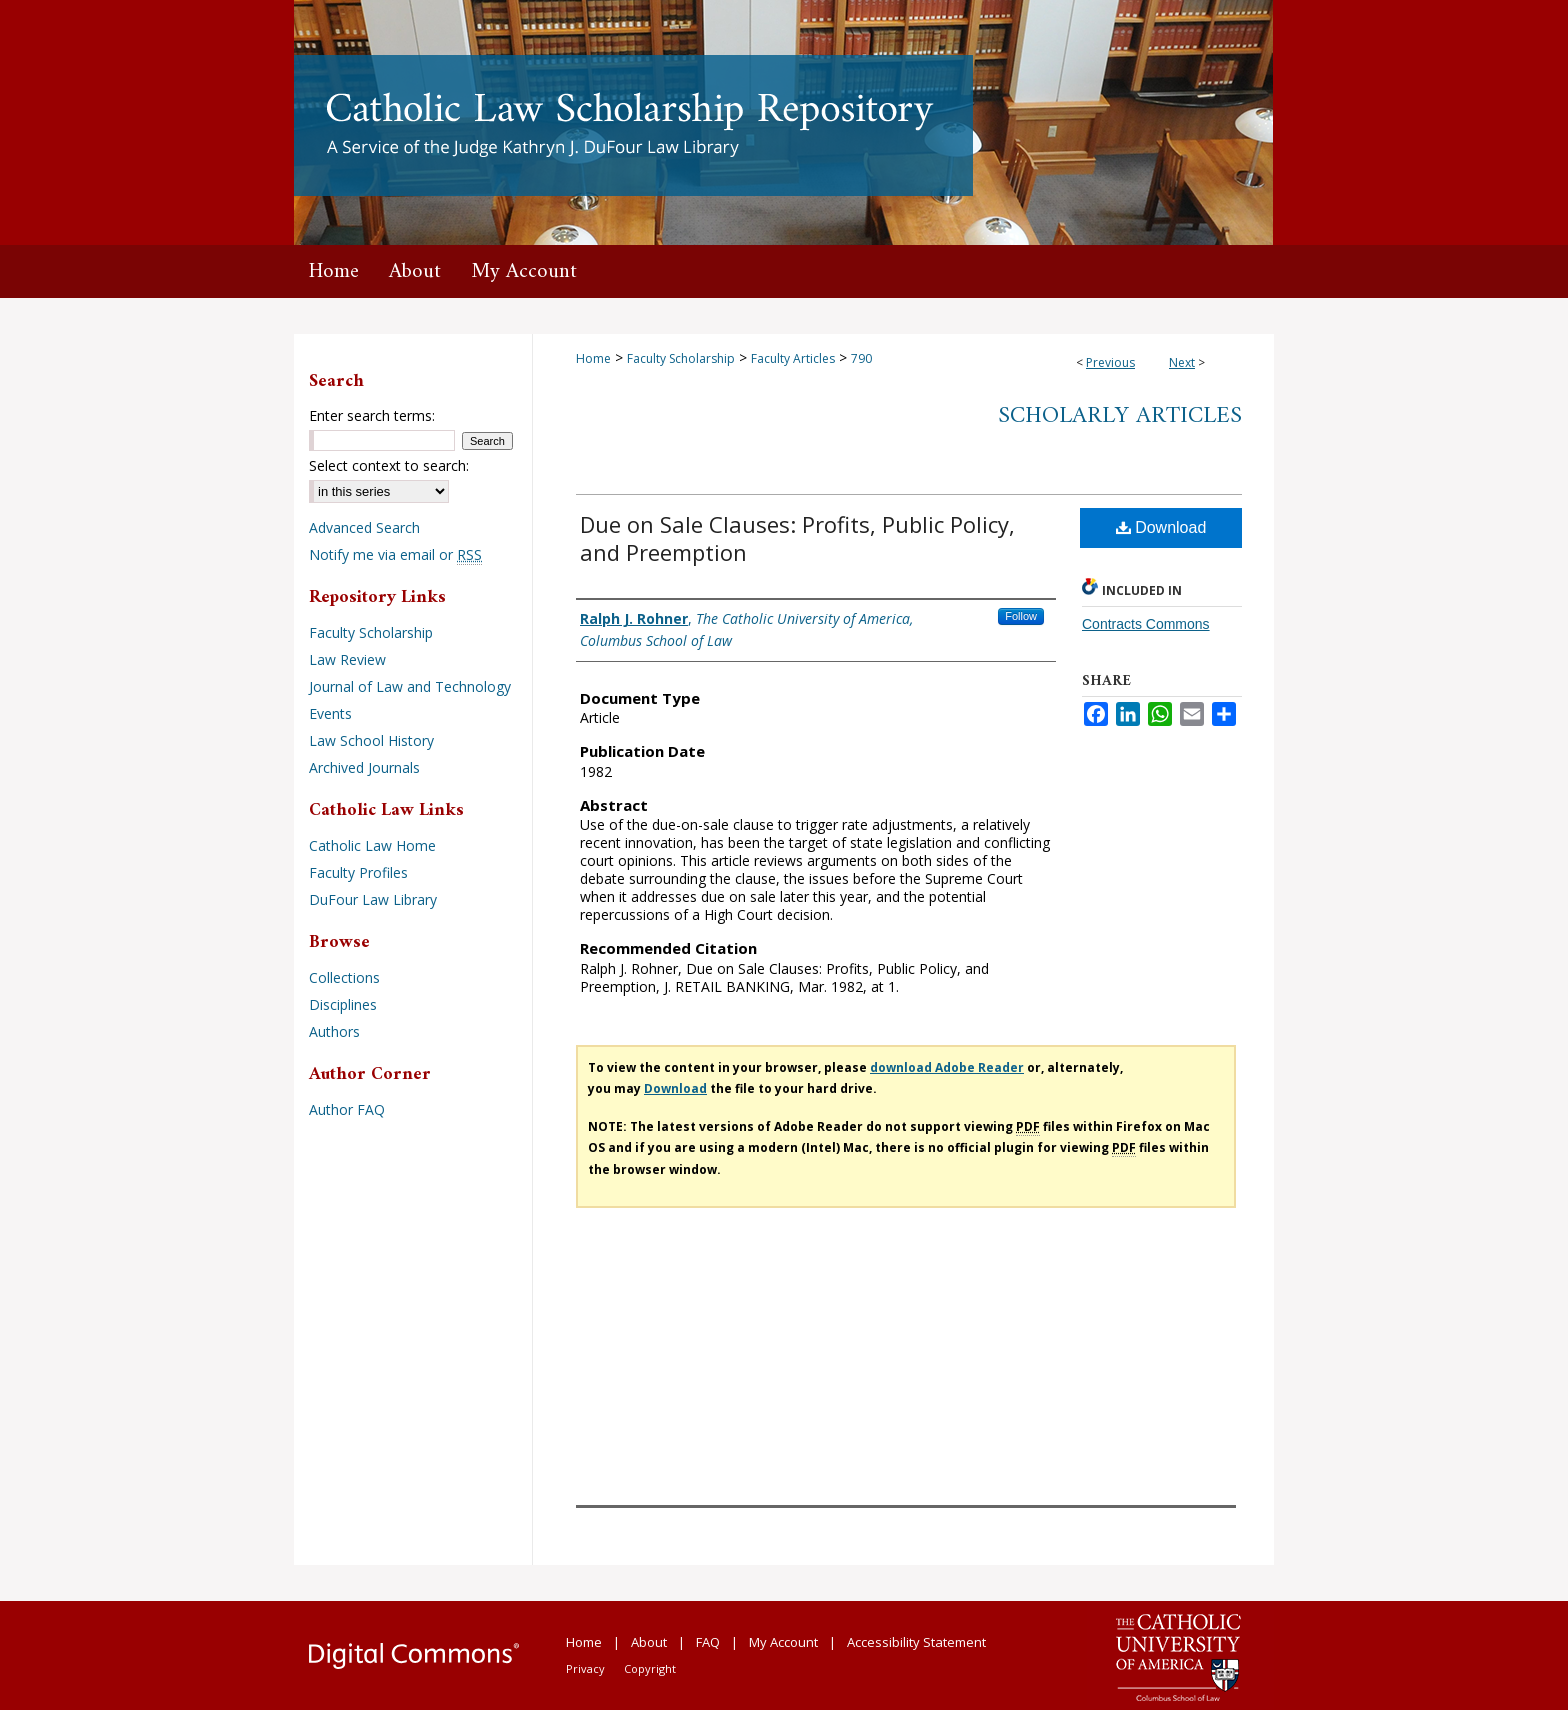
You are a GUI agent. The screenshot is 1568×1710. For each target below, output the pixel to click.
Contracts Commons (1146, 624)
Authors (334, 1031)
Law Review (347, 659)
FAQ (708, 1642)
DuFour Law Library (373, 899)
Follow (1021, 616)
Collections (344, 977)
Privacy (585, 1668)
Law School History (371, 740)
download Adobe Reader (947, 1067)
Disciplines (343, 1004)
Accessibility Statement (916, 1642)
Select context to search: (389, 465)
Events (330, 713)
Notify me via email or (395, 554)
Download (1161, 527)
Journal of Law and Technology (410, 686)
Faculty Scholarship (681, 358)
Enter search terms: (372, 415)
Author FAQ (347, 1109)
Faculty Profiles (358, 872)
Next (1182, 362)
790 (861, 358)
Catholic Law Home (372, 845)
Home (593, 358)
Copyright (650, 1668)
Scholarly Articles (1120, 416)
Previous (1110, 362)
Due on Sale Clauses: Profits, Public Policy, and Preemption (797, 538)
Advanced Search (364, 527)
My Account (783, 1642)
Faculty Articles (793, 358)
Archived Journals (364, 767)
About (649, 1642)
